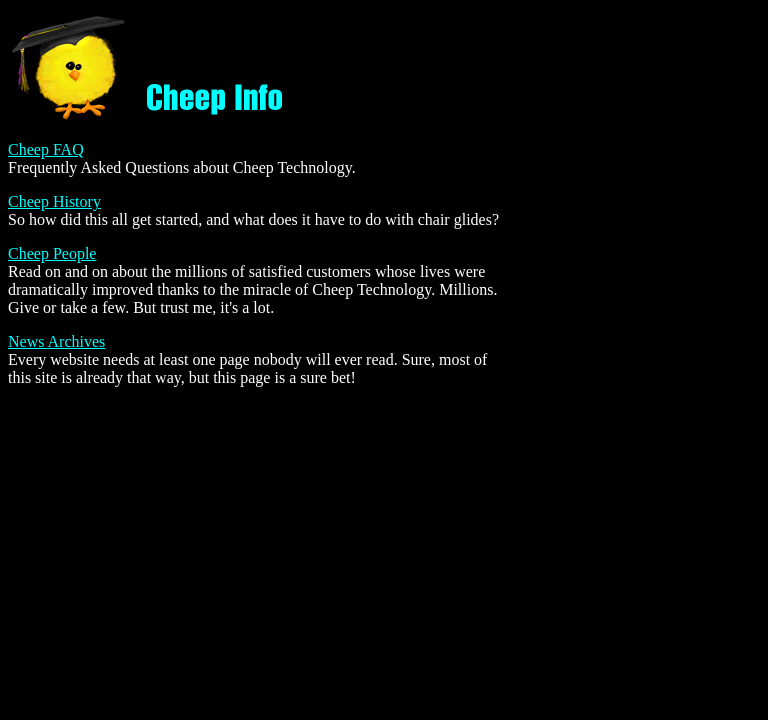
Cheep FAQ (46, 149)
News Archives (56, 341)
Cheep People (52, 253)
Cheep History (54, 201)
